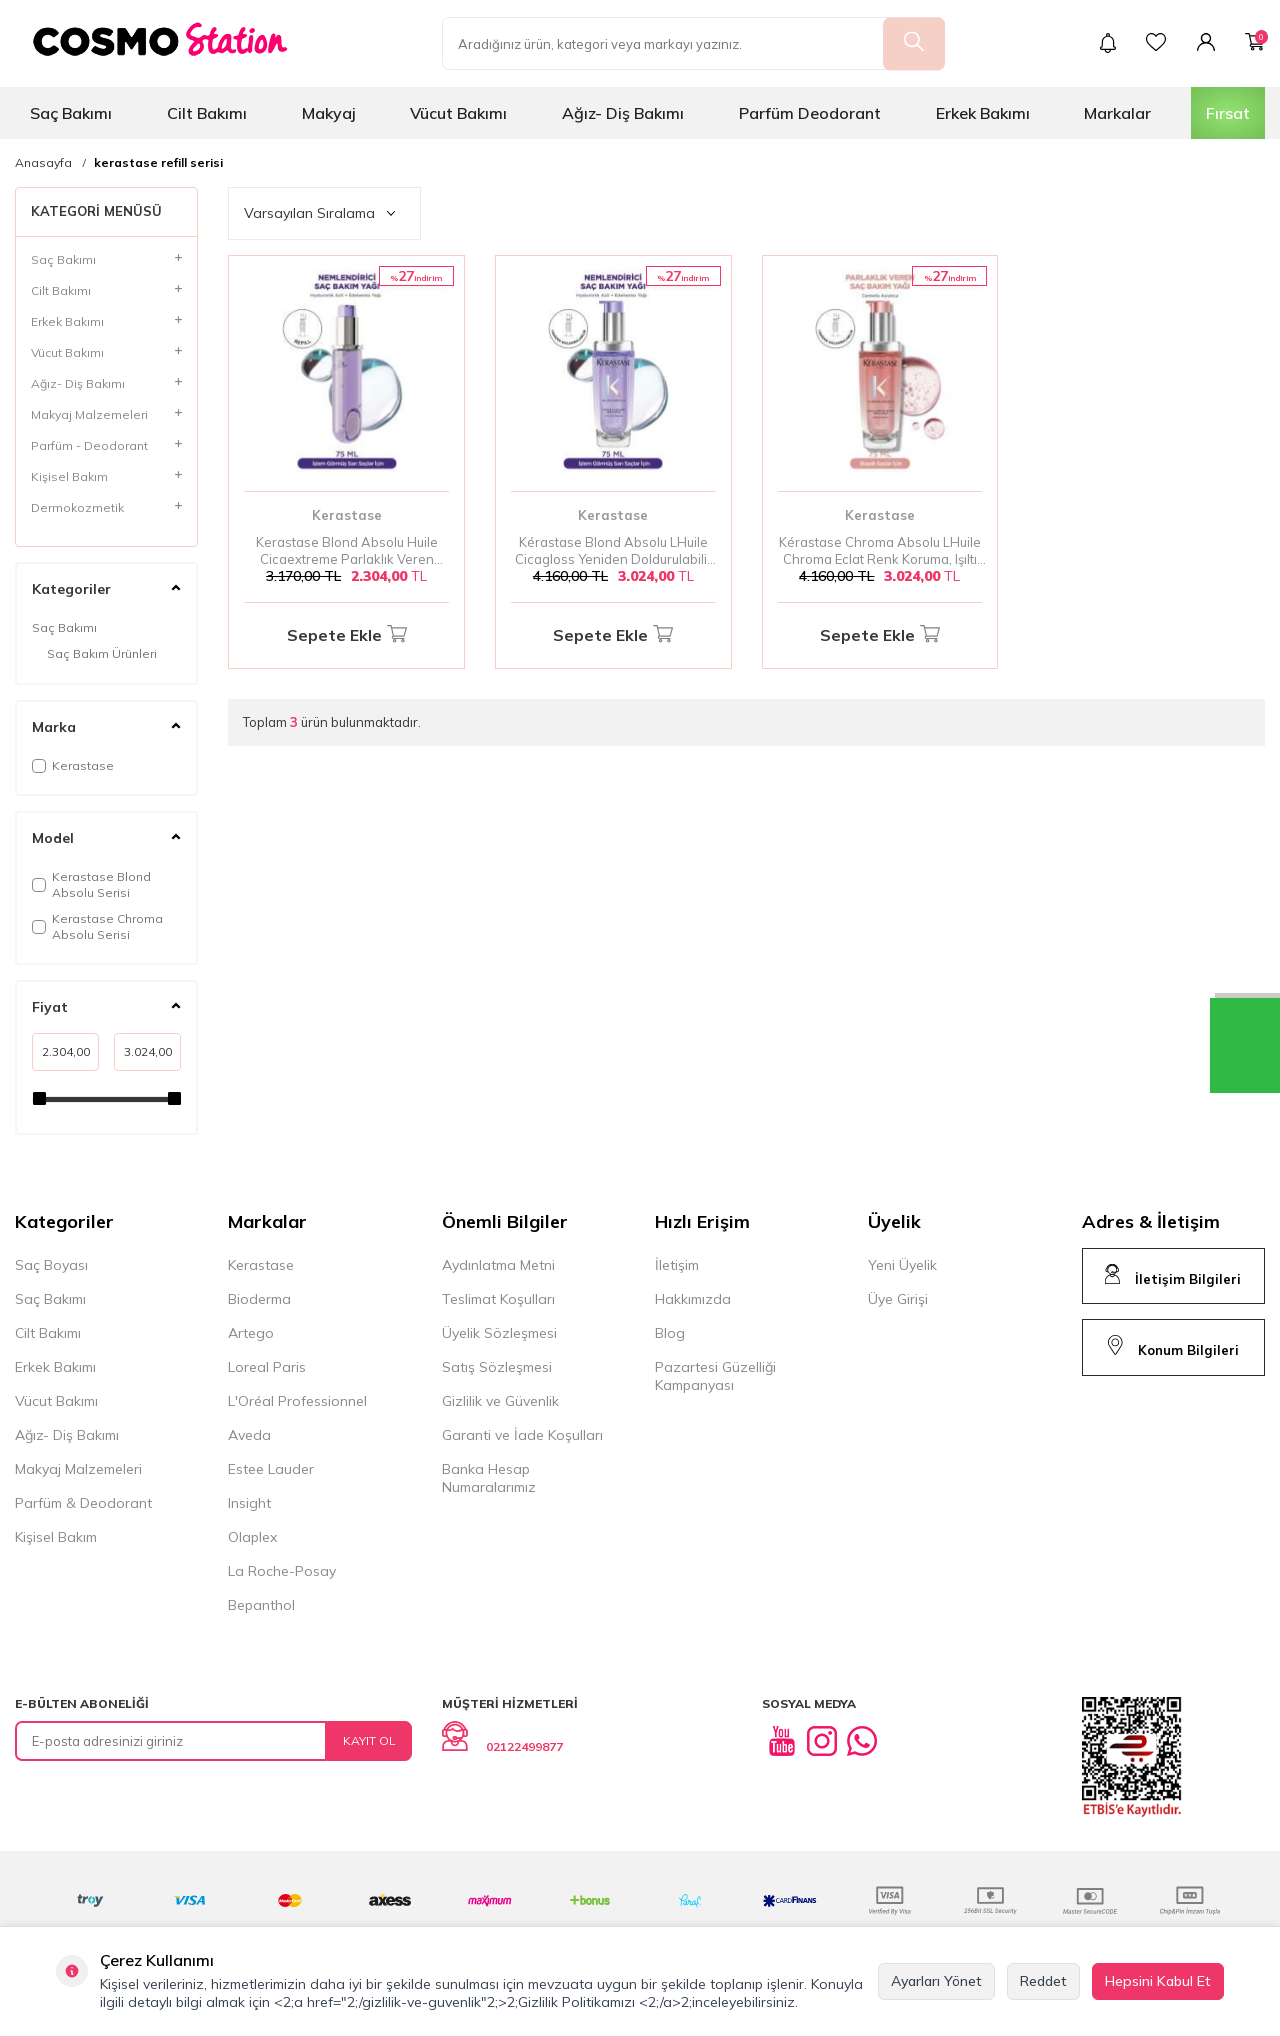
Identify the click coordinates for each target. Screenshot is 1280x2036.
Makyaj (329, 113)
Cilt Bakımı (207, 113)
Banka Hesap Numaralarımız (489, 1478)
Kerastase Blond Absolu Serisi (91, 884)
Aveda (249, 1435)
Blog (670, 1333)
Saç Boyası (51, 1265)
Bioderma (259, 1299)
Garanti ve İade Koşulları (522, 1435)
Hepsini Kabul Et (1158, 1981)
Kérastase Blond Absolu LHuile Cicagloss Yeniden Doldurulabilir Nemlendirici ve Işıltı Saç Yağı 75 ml (613, 551)
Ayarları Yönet (936, 1981)
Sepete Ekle (347, 635)
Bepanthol (261, 1605)
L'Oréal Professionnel (297, 1401)
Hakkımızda (693, 1299)
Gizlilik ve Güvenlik (500, 1401)
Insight (249, 1503)
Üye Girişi (898, 1299)
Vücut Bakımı (458, 113)
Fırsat (1228, 113)
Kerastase (73, 765)
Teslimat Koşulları (498, 1299)
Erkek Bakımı (983, 113)
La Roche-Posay (282, 1571)
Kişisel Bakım (56, 1537)
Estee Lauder (271, 1469)
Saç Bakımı (71, 113)
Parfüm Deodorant (810, 113)
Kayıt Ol (369, 1740)
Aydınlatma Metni (498, 1265)
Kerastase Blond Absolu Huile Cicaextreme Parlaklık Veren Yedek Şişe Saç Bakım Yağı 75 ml (346, 551)
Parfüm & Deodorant (83, 1503)
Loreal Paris (267, 1367)
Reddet (1043, 1981)
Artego (251, 1333)
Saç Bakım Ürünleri (102, 653)
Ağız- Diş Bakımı (623, 113)
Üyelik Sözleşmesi (499, 1333)
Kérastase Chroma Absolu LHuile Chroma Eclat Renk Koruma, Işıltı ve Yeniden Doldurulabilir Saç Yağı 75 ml (880, 551)
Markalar (1117, 113)
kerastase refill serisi (158, 163)
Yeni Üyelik (902, 1265)
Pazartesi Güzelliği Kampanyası (715, 1376)
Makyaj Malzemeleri (78, 1469)
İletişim (677, 1265)
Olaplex (252, 1537)
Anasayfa (43, 163)
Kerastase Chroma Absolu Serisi (97, 926)
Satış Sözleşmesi (497, 1367)
